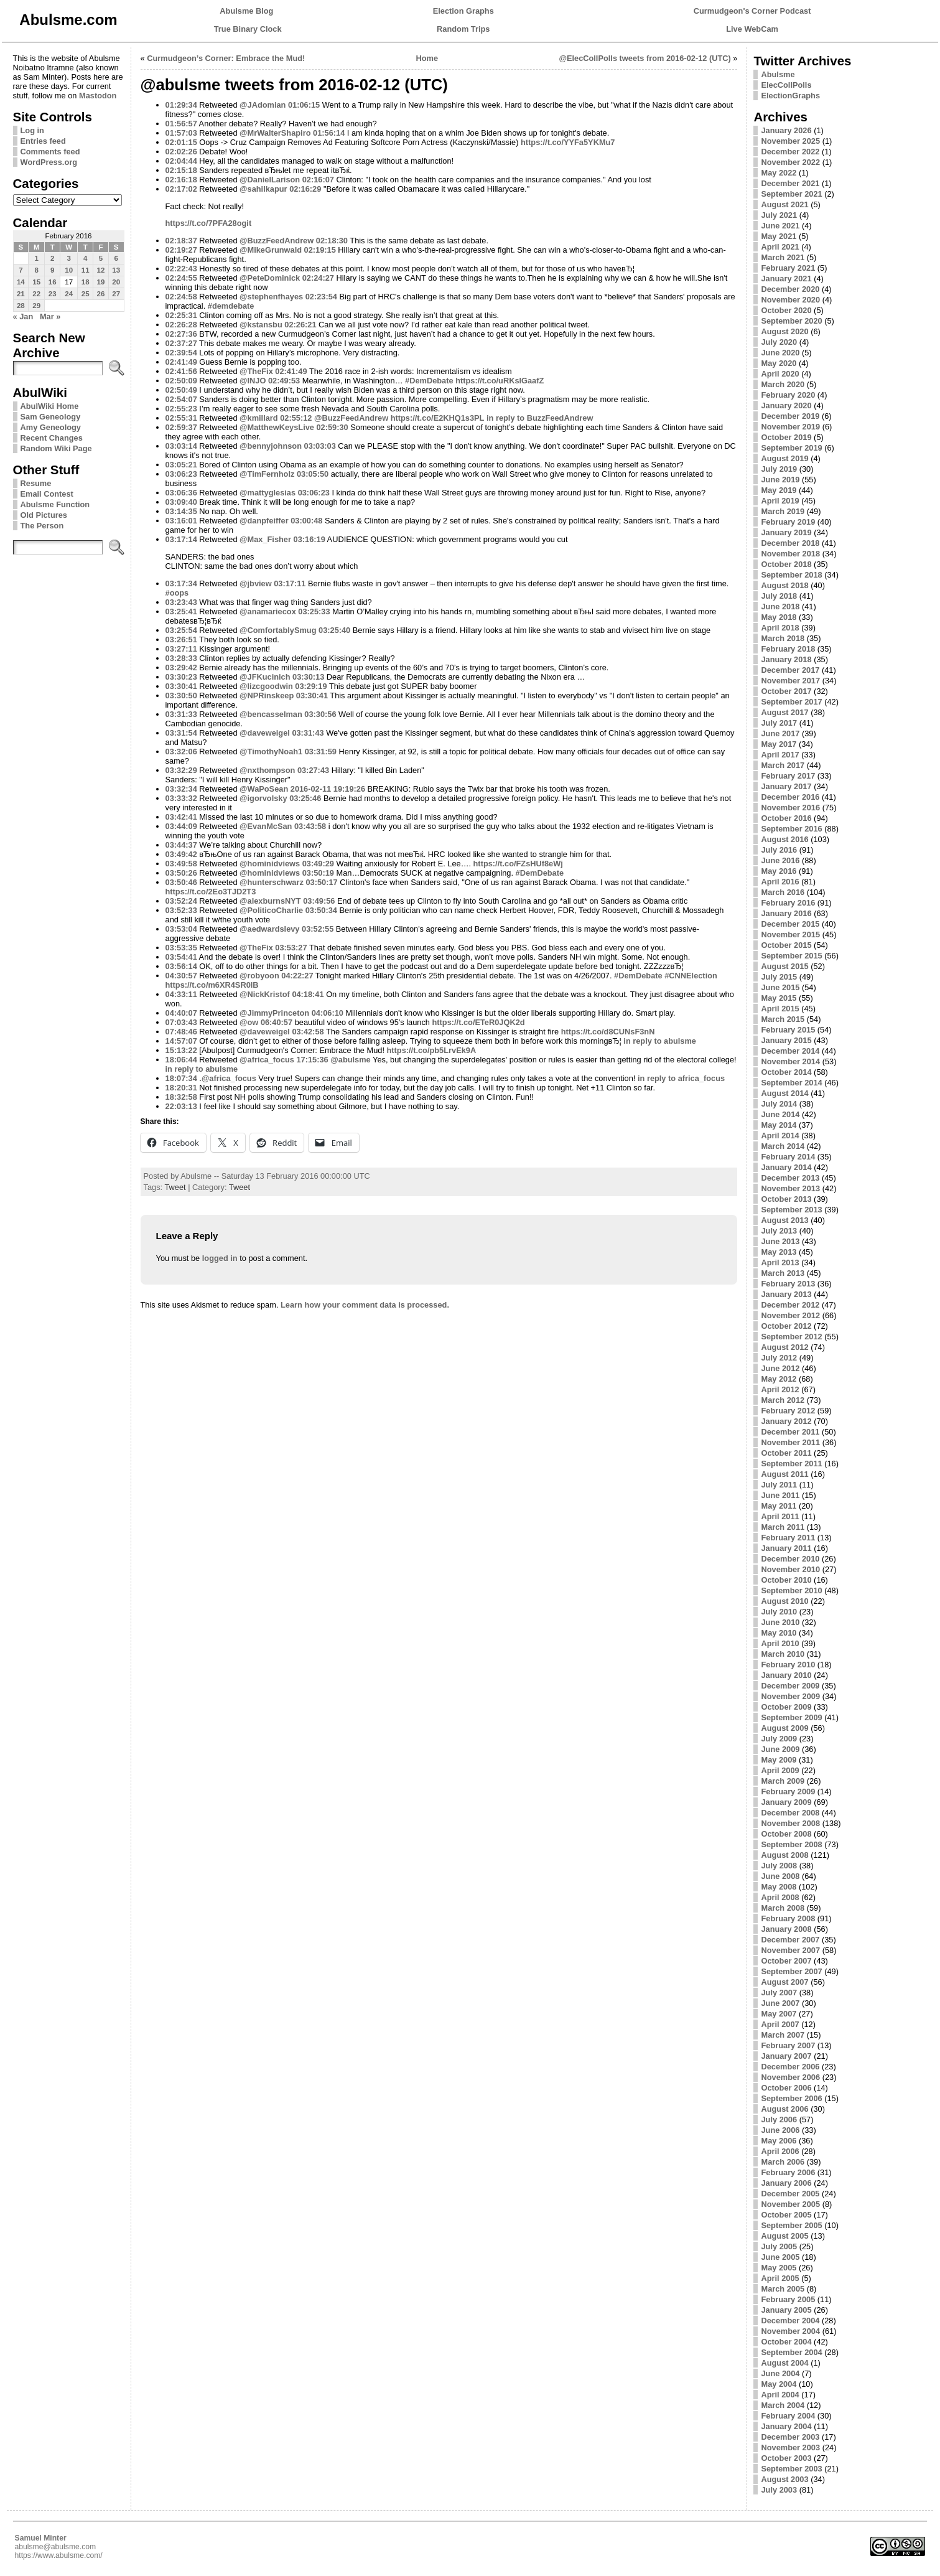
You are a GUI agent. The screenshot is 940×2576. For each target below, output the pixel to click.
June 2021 (780, 225)
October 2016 (786, 818)
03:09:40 (181, 502)
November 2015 (790, 934)
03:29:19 (311, 686)
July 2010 (779, 1611)
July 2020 (779, 342)
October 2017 (786, 691)
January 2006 (786, 2183)
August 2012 (784, 1347)
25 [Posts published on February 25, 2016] (85, 293)
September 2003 (791, 2468)
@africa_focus (267, 1059)
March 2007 (782, 2035)
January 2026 (786, 130)
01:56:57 (181, 123)
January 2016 (786, 913)
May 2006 (778, 2140)
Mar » (50, 316)
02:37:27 (181, 343)
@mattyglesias (267, 492)
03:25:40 (334, 630)
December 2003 (790, 2437)
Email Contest (47, 494)
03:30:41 (181, 686)
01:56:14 (329, 133)
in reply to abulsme (659, 1041)
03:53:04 (181, 929)
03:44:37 (181, 845)
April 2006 (780, 2151)
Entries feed (43, 141)
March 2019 (782, 511)
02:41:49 (181, 362)
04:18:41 (307, 994)
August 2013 (784, 1220)
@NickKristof (265, 994)
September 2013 (791, 1209)
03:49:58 (181, 863)
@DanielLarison (270, 179)
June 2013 (780, 1241)
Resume (36, 483)
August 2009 (784, 1728)
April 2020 (780, 373)
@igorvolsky (263, 798)
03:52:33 (181, 910)
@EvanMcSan (266, 826)
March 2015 (782, 1019)
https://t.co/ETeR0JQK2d (478, 1022)
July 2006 (779, 2119)
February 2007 (788, 2045)
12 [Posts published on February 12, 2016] (101, 270)
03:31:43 (307, 733)
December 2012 (790, 1304)
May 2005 (778, 2267)
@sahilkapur (263, 189)
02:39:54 (181, 352)
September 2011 (791, 1463)
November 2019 (790, 426)
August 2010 (784, 1601)
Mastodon (97, 95)
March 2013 (782, 1273)
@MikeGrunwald (271, 250)
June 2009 (780, 1749)
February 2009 (788, 1791)
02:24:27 (318, 278)
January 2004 (786, 2426)
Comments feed (50, 151)
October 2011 (786, 1453)
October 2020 (786, 310)
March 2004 (782, 2405)
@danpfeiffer (264, 520)
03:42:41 (181, 817)
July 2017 (779, 723)
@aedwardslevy (269, 929)
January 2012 (786, 1421)
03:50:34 (321, 910)
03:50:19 (318, 873)
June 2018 (780, 606)
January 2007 (786, 2056)
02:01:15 (181, 142)
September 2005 (791, 2225)
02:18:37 (181, 240)
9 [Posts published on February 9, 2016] (52, 270)
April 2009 (780, 1770)
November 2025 (790, 141)
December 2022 (790, 151)
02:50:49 (181, 390)
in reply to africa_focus (681, 1078)
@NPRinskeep (267, 695)
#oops (177, 592)
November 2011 (790, 1442)
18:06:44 (181, 1059)
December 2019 (790, 416)
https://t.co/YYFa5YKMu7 (568, 142)
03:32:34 (181, 789)
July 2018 (779, 596)
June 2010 (780, 1622)
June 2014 (780, 1114)
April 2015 (780, 1008)
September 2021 (791, 194)
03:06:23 (181, 474)
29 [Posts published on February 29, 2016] (36, 305)
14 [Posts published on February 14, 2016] (21, 282)
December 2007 (790, 1939)
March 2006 (782, 2161)
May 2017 (778, 744)
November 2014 (790, 1061)
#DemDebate (429, 380)
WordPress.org (49, 162)
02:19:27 (181, 250)
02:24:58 (181, 296)
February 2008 (788, 1918)
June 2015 (780, 987)
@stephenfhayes (271, 296)
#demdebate (231, 306)
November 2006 (790, 2077)
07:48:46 (181, 1031)
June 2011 (780, 1495)
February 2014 (788, 1156)
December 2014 (790, 1051)
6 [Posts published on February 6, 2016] (116, 258)
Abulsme (777, 74)
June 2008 (780, 1876)
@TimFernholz (267, 474)
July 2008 (779, 1865)
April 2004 (780, 2394)
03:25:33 (314, 611)
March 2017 (782, 765)
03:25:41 (181, 611)
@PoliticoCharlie (271, 910)
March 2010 (782, 1654)
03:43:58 (310, 826)
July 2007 (779, 1992)
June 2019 (780, 479)
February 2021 (788, 268)
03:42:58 (307, 1031)
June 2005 (780, 2257)
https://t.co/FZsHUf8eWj (518, 863)
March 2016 (782, 892)
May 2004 (778, 2384)
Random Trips (463, 29)
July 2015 (779, 976)
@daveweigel (265, 733)
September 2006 (791, 2098)
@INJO (253, 380)
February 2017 (788, 775)
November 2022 (790, 162)
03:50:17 (321, 882)
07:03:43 (181, 1022)
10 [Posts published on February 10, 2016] (69, 270)
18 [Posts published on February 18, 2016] (85, 282)
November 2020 (790, 299)
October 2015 (786, 945)
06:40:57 (276, 1022)
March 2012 (782, 1400)
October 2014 (786, 1072)
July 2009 (779, 1738)
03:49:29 (318, 863)
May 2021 (778, 236)
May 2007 (778, 2013)
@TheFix (256, 371)
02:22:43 (181, 268)
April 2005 (780, 2278)
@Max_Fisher (265, 539)
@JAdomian (263, 105)
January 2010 (786, 1675)
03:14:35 (181, 511)
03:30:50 (181, 695)
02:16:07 (318, 179)
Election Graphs (463, 11)
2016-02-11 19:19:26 (328, 789)
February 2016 (788, 902)
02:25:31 (181, 315)
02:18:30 (332, 240)
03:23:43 (181, 602)
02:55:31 (181, 418)
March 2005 (782, 2288)
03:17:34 (181, 583)
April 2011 (780, 1516)
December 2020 (790, 289)
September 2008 (791, 1844)
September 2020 (791, 321)
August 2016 (784, 839)
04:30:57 (181, 975)
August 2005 (784, 2236)
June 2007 (780, 2003)
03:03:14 (181, 446)
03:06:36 (181, 492)
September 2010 (791, 1590)
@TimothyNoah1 (271, 751)
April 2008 (780, 1897)
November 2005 (790, 2204)
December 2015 (790, 924)
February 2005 (788, 2299)
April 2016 (780, 881)
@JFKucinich (265, 676)
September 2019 (791, 447)
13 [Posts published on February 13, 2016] (116, 270)
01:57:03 (181, 133)
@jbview (256, 583)
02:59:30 (332, 427)
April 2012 (780, 1389)
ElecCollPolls (786, 85)
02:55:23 (181, 408)
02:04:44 (181, 161)
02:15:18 (181, 170)
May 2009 (778, 1759)
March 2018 (782, 638)
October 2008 (786, 1833)
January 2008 (786, 1929)
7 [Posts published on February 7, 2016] (20, 270)
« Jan (23, 316)
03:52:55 (317, 929)
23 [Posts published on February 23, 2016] (53, 293)
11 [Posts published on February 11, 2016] (85, 270)
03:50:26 (181, 873)
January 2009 (786, 1802)
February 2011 (788, 1537)
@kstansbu (261, 324)
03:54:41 (181, 957)
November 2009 (790, 1696)
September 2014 (791, 1082)
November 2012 (790, 1315)
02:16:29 (305, 189)
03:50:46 (181, 882)
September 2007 (791, 1971)
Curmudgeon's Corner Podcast (752, 11)
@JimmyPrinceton (274, 1013)
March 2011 (782, 1527)
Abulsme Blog (246, 11)
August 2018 (784, 585)
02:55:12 (296, 418)
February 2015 (788, 1029)
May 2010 (778, 1632)
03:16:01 (181, 520)
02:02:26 (181, 151)
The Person (42, 525)
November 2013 (790, 1188)
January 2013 (786, 1294)
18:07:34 (181, 1078)
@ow (249, 1022)
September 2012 (791, 1336)
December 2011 (790, 1431)
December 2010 (790, 1558)
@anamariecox (268, 611)
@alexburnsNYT (270, 901)
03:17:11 (289, 583)
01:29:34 (181, 105)
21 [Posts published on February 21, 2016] (21, 293)
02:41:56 (181, 371)
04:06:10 (327, 1013)
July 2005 (779, 2246)
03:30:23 (181, 676)
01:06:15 (304, 105)
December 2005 (790, 2193)
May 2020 (778, 363)
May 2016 (778, 871)
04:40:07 (181, 1013)
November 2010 (790, 1569)
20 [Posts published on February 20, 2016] (116, 282)
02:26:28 (181, 324)
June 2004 (780, 2373)
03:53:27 (291, 947)
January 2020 (786, 405)
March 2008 (782, 1908)
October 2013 (786, 1199)
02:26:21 (300, 324)
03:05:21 (181, 464)
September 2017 (791, 701)
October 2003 (786, 2458)
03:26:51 (181, 639)
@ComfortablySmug (278, 630)
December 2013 (790, 1178)
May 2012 (778, 1379)
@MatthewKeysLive (277, 427)
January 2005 (786, 2310)
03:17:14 (181, 539)
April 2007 (780, 2024)
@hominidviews (270, 863)
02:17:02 (181, 189)
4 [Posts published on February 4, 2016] (85, 258)
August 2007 (784, 1982)
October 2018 (786, 564)
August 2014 (784, 1093)
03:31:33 (181, 714)
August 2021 (784, 204)
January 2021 (786, 278)
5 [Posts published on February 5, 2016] (101, 258)
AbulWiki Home (50, 406)
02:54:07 (181, 399)
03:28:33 (181, 658)
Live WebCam (752, 29)
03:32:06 (181, 751)
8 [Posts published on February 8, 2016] (37, 270)
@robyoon (259, 975)
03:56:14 (181, 966)
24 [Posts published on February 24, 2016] (69, 293)
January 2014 (786, 1167)
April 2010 (780, 1643)
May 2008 (778, 1886)
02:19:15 (320, 250)
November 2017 (790, 680)
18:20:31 (181, 1087)
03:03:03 (320, 446)
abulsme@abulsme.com (55, 2546)
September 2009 (791, 1717)
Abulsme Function (55, 504)
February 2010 (788, 1664)
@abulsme (350, 1059)
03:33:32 (181, 798)
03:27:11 (181, 648)
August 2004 (784, 2363)
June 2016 (780, 860)
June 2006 (780, 2130)
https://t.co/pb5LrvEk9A (432, 1050)
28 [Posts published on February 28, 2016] (21, 305)
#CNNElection (690, 975)
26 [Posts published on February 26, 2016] (101, 293)
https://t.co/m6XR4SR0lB (212, 985)
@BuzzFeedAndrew (277, 240)
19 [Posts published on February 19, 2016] (101, 282)
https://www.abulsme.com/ (59, 2555)
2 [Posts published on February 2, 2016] (52, 258)
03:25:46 (305, 798)
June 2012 (780, 1368)
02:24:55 (181, 278)
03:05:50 (312, 474)
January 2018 (786, 659)
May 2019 (778, 490)
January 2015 (786, 1040)
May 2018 (778, 617)
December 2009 (790, 1685)
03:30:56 (320, 714)
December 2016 (790, 797)
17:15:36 (312, 1059)
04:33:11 (181, 994)
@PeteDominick (270, 278)
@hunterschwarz (272, 882)
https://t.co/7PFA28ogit (208, 223)
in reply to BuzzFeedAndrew (539, 418)
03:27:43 (313, 770)
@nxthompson (267, 770)
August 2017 (784, 712)
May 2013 (778, 1252)
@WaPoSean (264, 789)
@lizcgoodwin (266, 686)
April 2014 (780, 1135)
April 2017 (780, 754)
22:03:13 (181, 1106)
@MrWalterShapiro (275, 133)
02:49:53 (284, 380)
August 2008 (784, 1855)
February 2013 (788, 1283)
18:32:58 (181, 1097)
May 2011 (778, 1505)
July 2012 (779, 1357)
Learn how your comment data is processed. (365, 1304)
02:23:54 (321, 296)
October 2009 (786, 1707)
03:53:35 (181, 947)
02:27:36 (181, 334)
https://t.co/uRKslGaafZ (499, 380)
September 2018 (791, 574)
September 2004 (791, 2352)
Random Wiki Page (56, 448)
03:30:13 (308, 676)
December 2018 (790, 543)
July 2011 (779, 1484)
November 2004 (790, 2331)
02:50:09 (181, 380)
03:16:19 (309, 539)
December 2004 (790, 2320)
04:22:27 (297, 975)
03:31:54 (181, 733)
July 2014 (779, 1103)
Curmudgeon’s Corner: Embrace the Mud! (226, 58)
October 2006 (786, 2087)
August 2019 (784, 458)
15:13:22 (181, 1050)
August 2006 (784, 2109)
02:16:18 (181, 179)
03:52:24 (181, 901)
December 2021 (790, 183)
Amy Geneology (51, 427)
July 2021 (779, 215)
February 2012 (788, 1410)
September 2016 (791, 828)
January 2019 (786, 532)
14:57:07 (181, 1041)
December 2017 (790, 670)
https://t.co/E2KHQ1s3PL (438, 418)
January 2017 (786, 786)
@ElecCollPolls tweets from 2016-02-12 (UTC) (644, 58)
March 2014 (782, 1146)
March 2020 (782, 384)
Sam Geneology (51, 416)
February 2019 (788, 522)
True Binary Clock (248, 29)
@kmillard (259, 418)
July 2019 (779, 469)
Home (427, 58)
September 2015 (791, 955)
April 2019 (780, 500)
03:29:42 (181, 667)
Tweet (174, 1187)
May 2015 (778, 998)
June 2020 (780, 352)
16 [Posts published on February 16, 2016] (53, 282)
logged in (220, 1258)
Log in (32, 130)
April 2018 (780, 627)
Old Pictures (44, 515)
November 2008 (790, 1823)
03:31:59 (321, 751)
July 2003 (779, 2489)
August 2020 (784, 331)
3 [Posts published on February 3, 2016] (68, 258)
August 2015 (784, 966)
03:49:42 (181, 854)
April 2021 (780, 246)
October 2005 (786, 2214)
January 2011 (786, 1548)
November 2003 (790, 2447)
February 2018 (788, 648)
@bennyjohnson (271, 446)
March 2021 (782, 257)
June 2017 (780, 733)
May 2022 (778, 172)
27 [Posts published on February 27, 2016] (116, 293)
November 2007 (790, 1950)
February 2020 (788, 395)
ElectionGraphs (790, 95)
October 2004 (786, 2341)
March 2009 (782, 1781)
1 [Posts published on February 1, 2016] (37, 258)
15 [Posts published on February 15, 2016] (36, 282)
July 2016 (779, 850)
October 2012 (786, 1326)
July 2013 (779, 1230)
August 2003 (784, 2479)
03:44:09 (181, 826)
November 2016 (790, 807)
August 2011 (784, 1474)
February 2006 (788, 2172)
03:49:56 (319, 901)
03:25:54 (181, 630)
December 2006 (790, 2066)
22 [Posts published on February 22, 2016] (36, 293)
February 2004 (788, 2415)
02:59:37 (181, 427)
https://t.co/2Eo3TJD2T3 (210, 891)
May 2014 (778, 1125)
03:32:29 (181, 770)
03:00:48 (306, 520)
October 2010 (786, 1580)
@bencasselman (271, 714)
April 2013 (780, 1262)
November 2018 (790, 553)
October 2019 (786, 437)
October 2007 (786, 1960)
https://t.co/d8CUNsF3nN (608, 1031)
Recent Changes (52, 438)
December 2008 (790, 1812)
